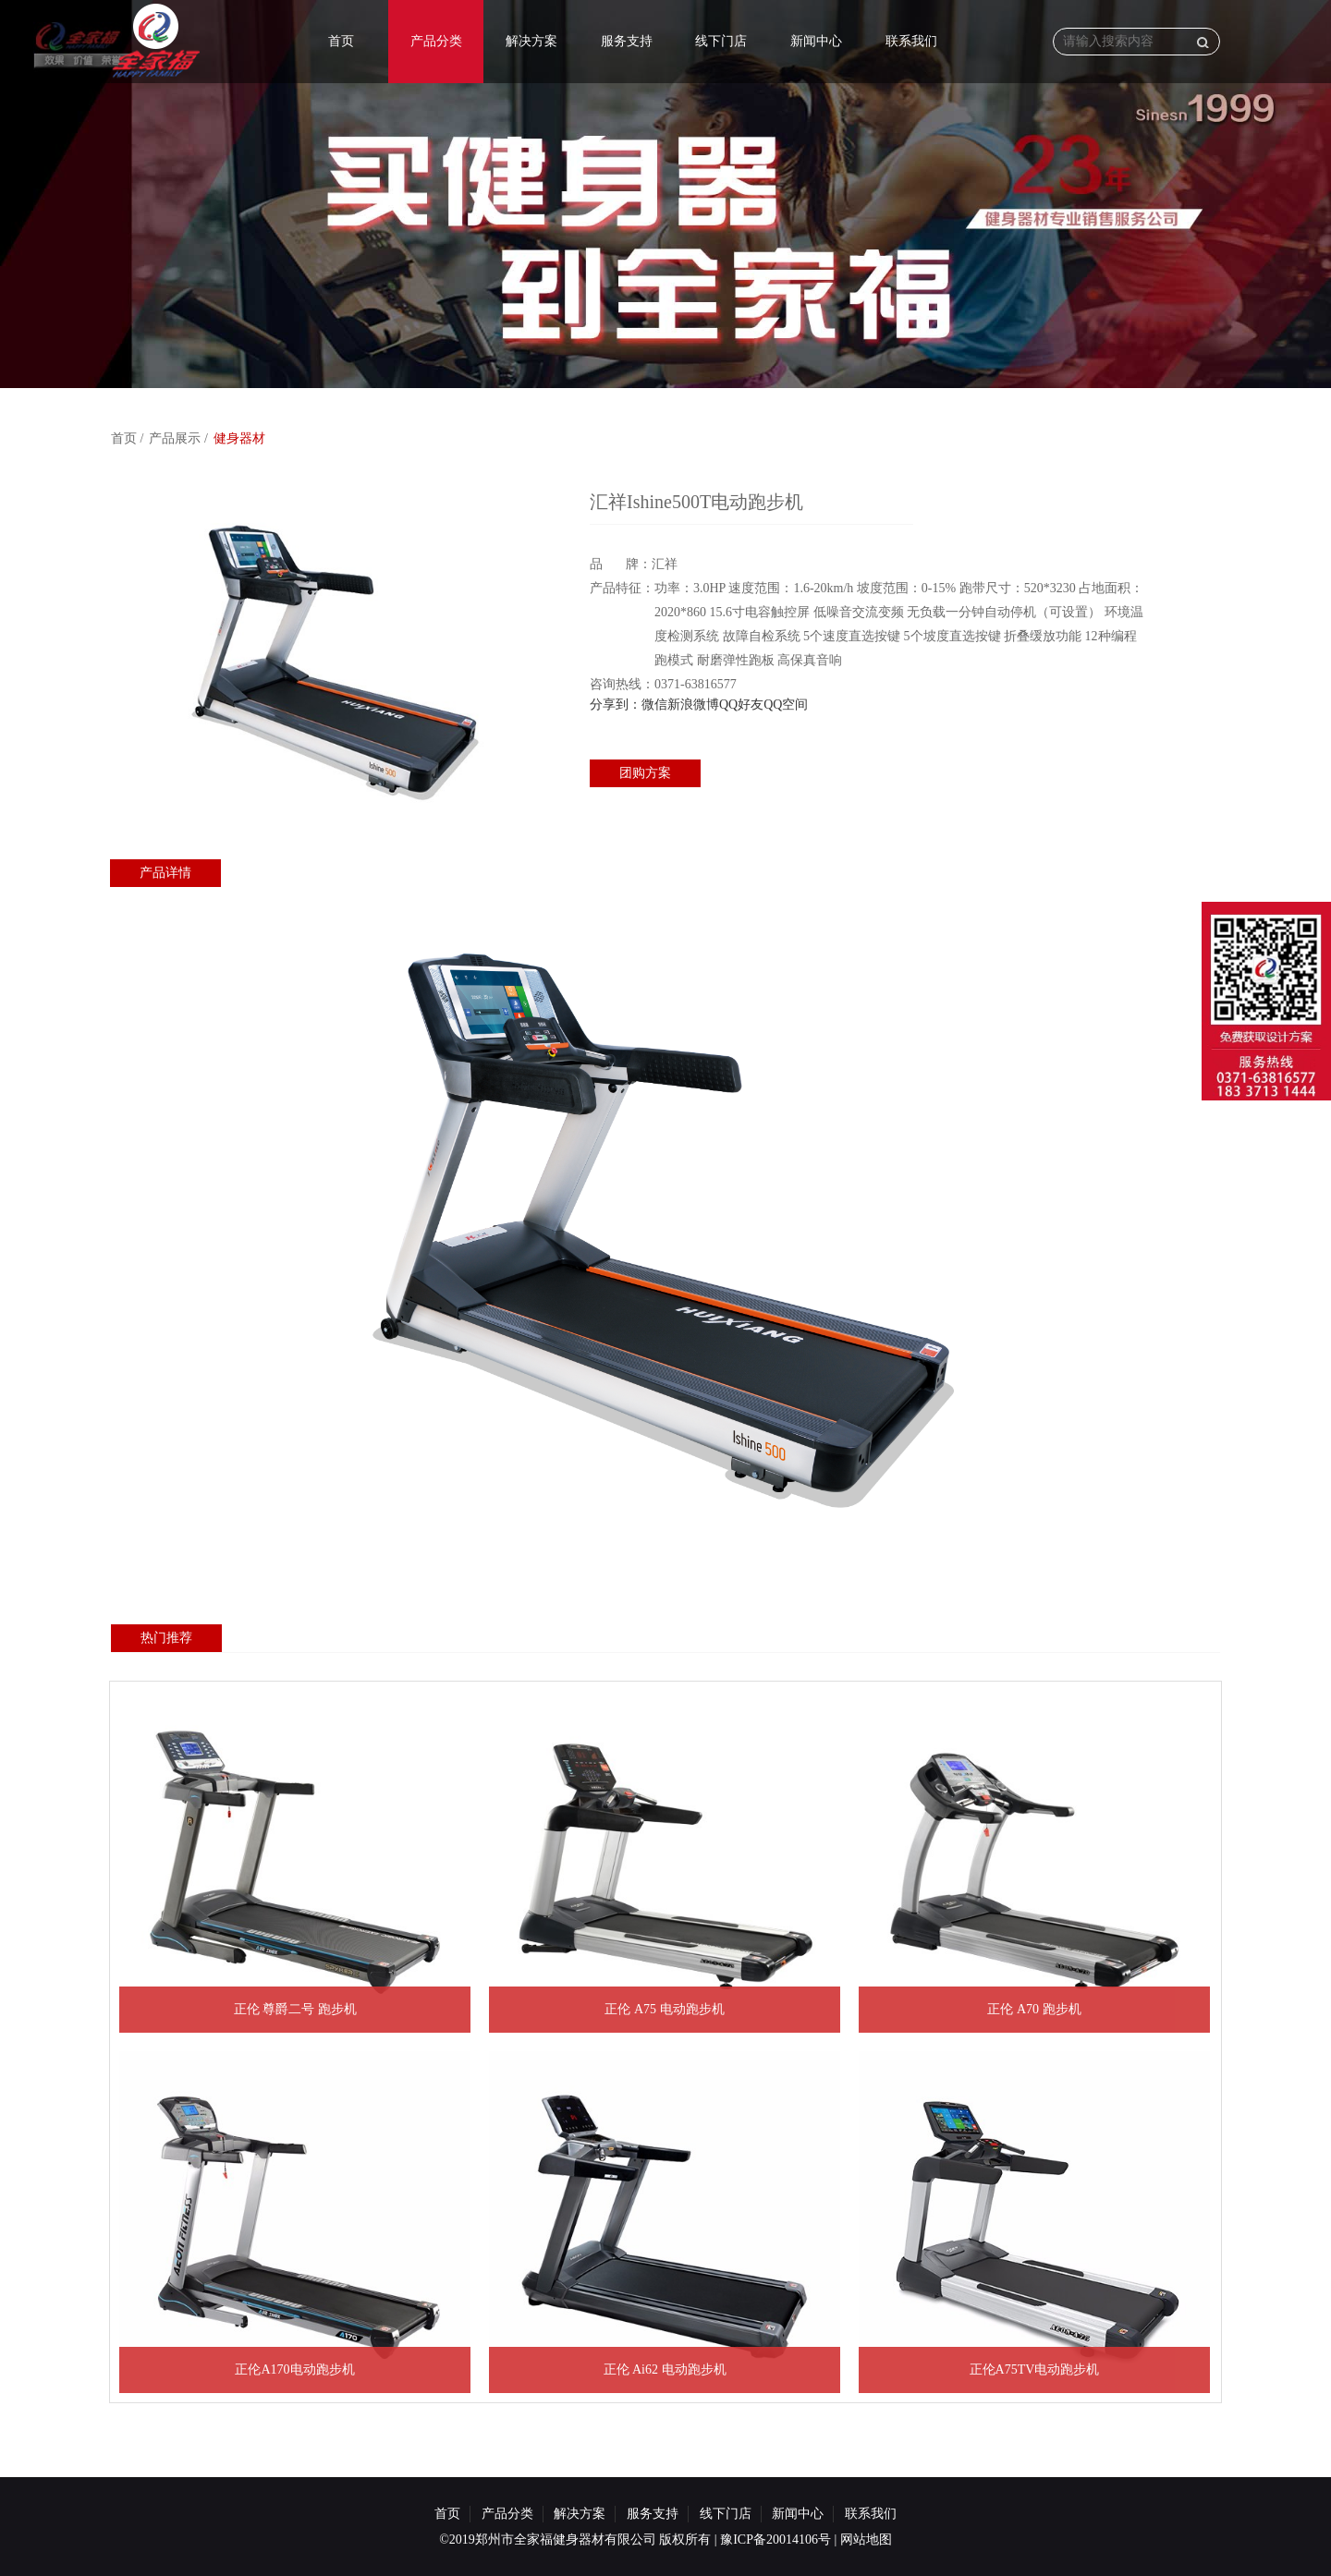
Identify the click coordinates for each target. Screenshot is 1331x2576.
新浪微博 (693, 704)
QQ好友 (741, 704)
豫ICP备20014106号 (775, 2539)
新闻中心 (816, 41)
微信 (654, 704)
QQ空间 (785, 704)
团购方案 (645, 773)
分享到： (615, 704)
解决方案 (531, 41)
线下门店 (721, 41)
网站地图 (866, 2539)
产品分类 (436, 41)
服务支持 (627, 41)
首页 (341, 41)
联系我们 (911, 41)
